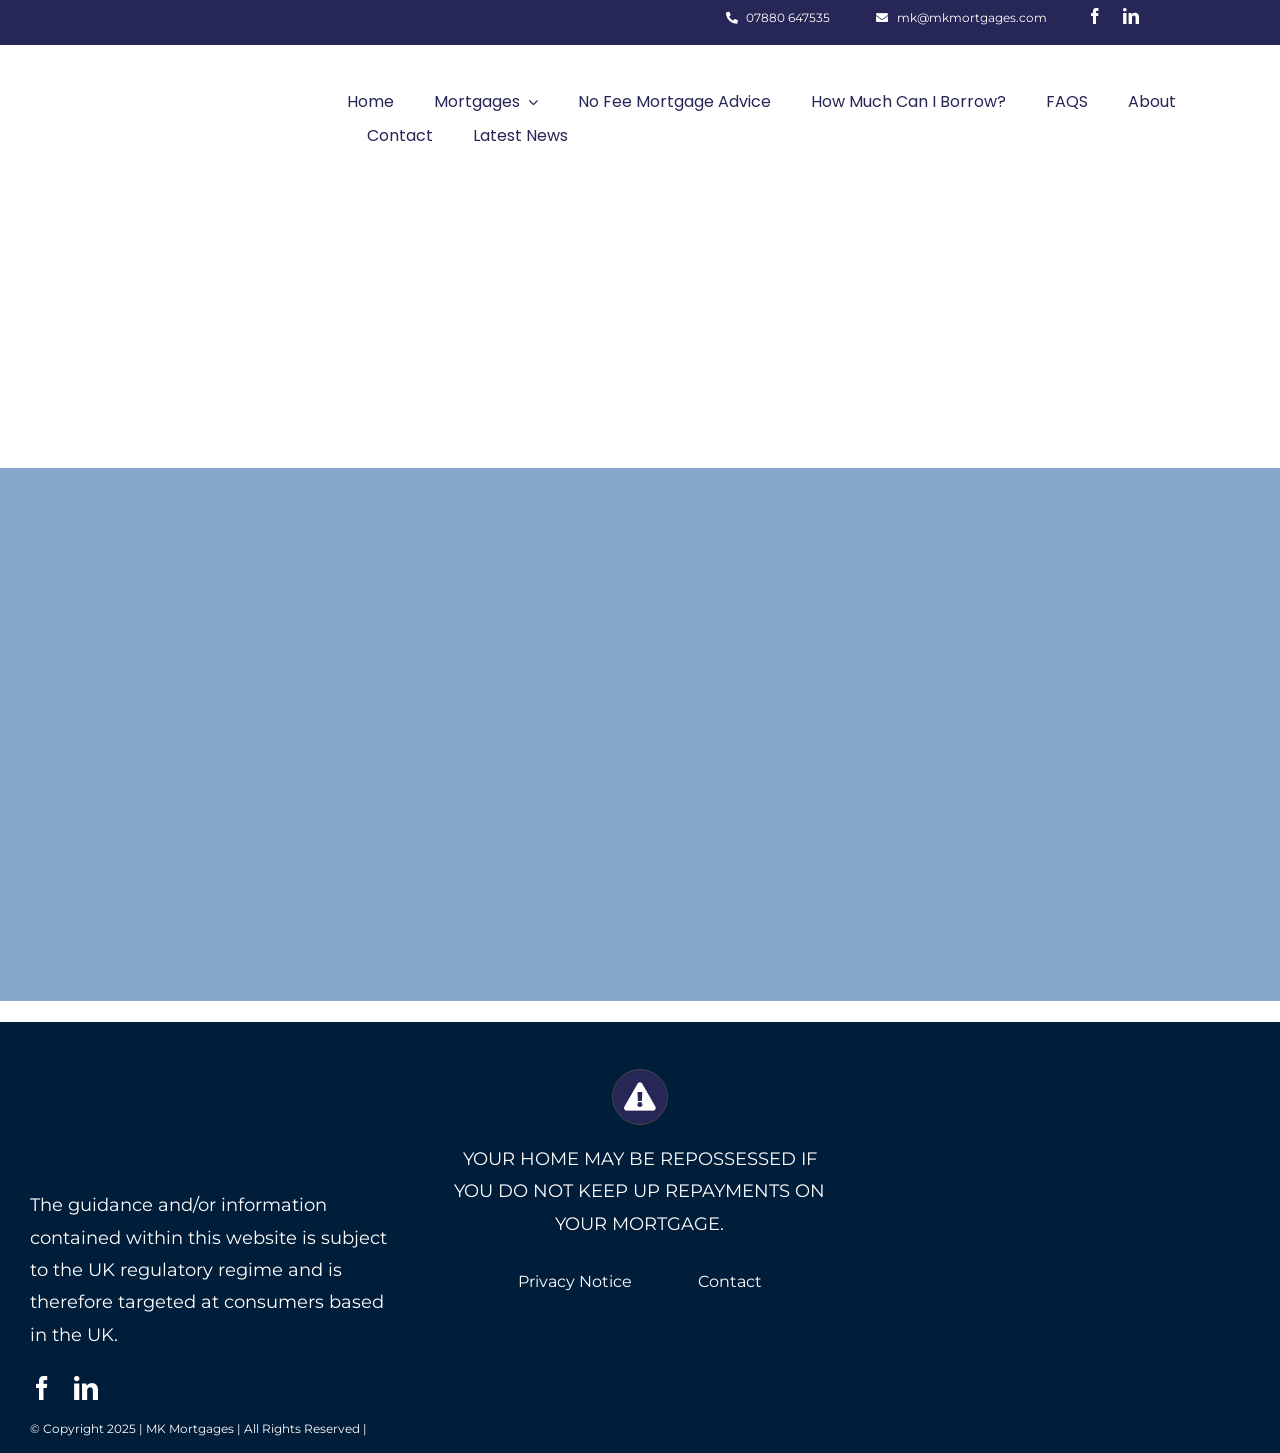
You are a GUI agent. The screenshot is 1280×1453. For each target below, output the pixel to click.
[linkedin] (1131, 16)
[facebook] (1095, 16)
